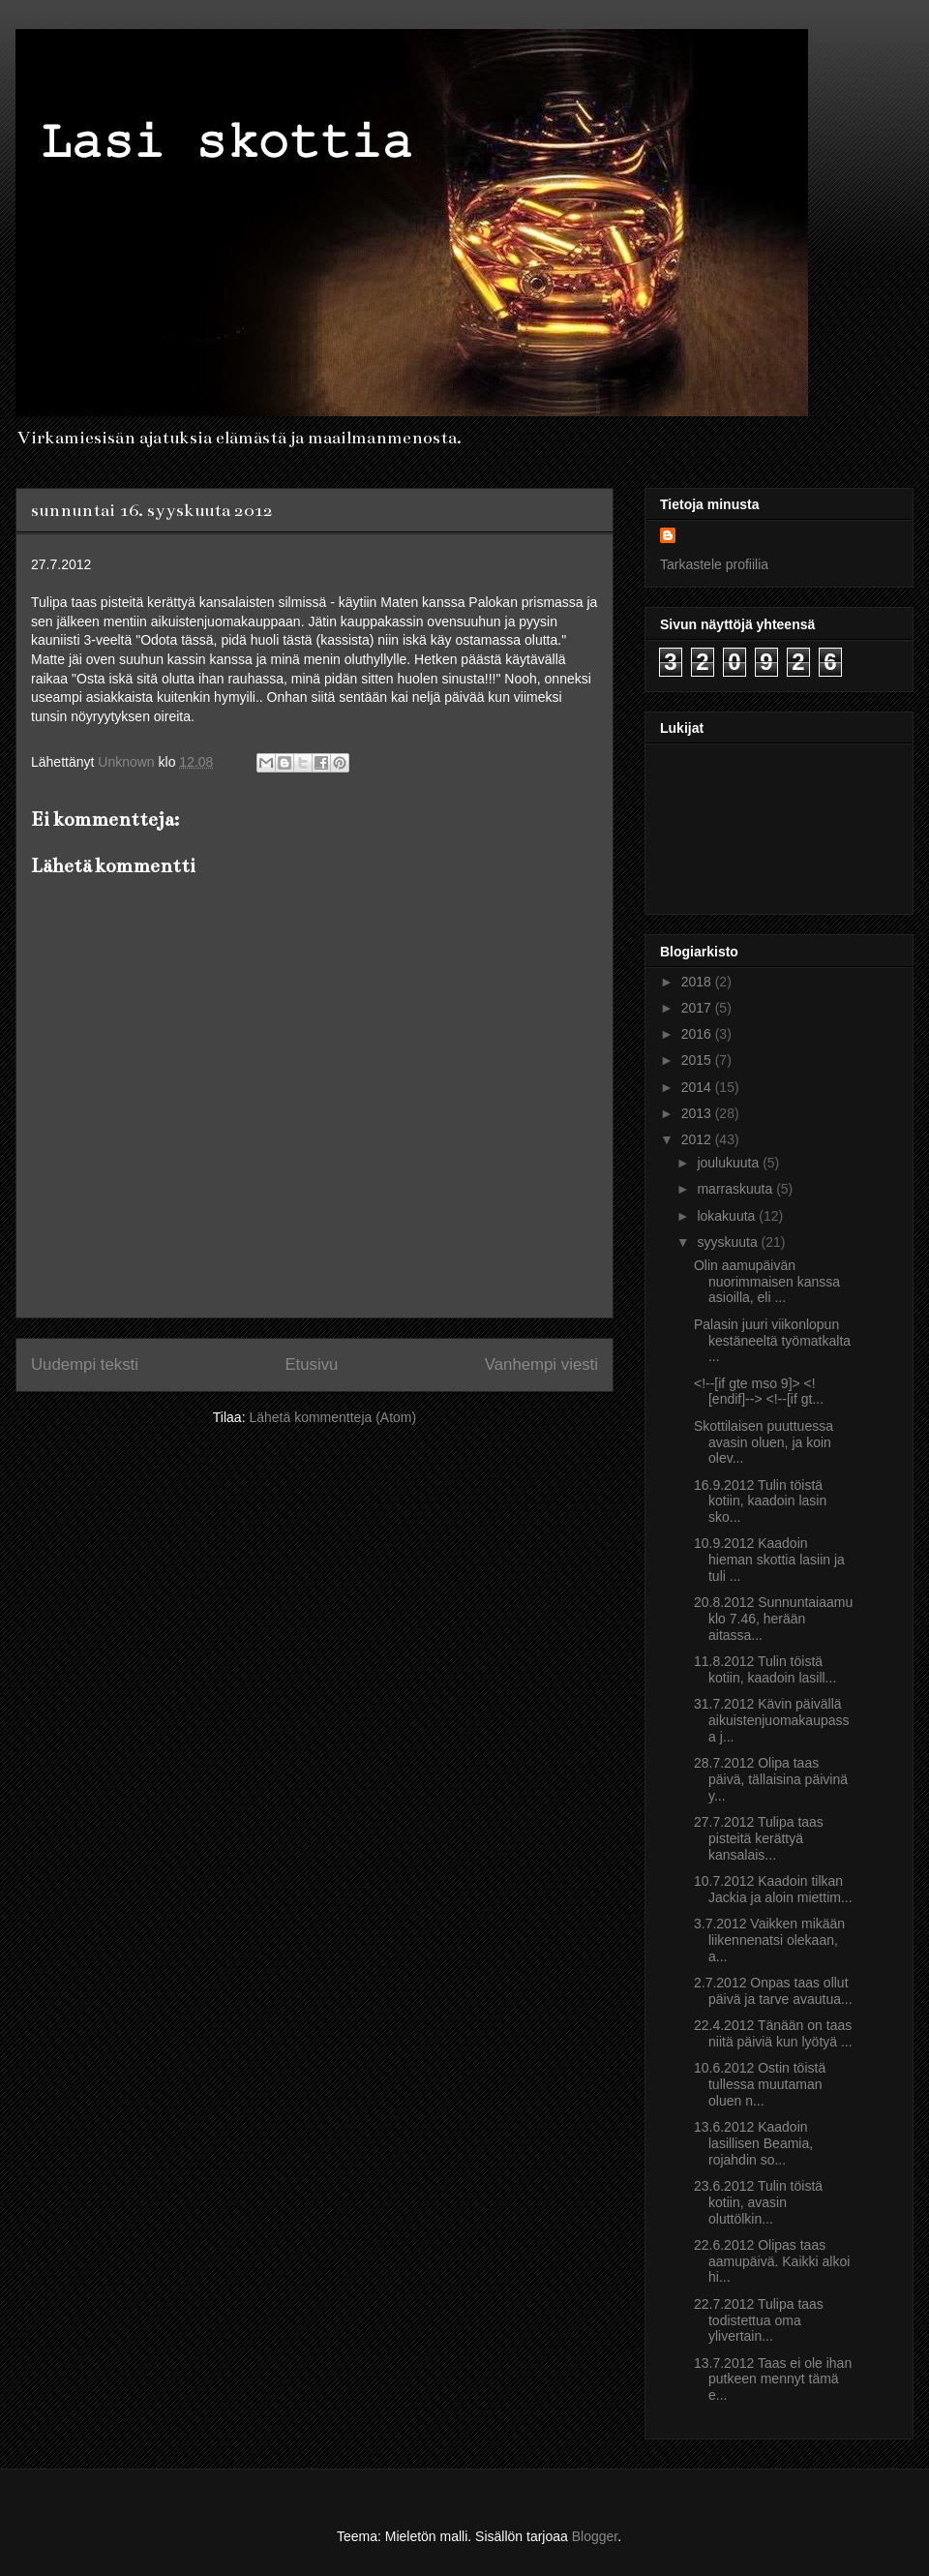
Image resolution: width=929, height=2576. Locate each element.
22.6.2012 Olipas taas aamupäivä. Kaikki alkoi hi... (772, 2261)
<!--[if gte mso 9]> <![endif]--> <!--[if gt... (759, 1392)
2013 (698, 1113)
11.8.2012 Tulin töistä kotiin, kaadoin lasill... (765, 1669)
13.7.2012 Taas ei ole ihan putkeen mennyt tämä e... (773, 2379)
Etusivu (311, 1364)
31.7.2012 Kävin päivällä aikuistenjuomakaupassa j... (772, 1720)
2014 (698, 1087)
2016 (698, 1034)
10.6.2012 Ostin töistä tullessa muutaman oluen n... (759, 2084)
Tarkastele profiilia (714, 564)
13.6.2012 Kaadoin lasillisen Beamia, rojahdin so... (753, 2143)
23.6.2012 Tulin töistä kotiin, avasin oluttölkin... (758, 2202)
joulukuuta (730, 1162)
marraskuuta (736, 1189)
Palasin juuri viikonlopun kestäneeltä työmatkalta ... (772, 1341)
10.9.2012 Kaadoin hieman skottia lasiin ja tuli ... (769, 1559)
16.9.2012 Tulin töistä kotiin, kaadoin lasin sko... (760, 1501)
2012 (698, 1139)
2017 (698, 1007)
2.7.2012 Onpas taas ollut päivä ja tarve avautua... (773, 1991)
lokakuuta (728, 1216)
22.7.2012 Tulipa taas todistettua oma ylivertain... (759, 2320)
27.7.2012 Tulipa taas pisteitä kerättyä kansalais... (759, 1838)
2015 (698, 1060)
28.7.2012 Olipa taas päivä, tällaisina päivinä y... (771, 1779)
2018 (698, 981)
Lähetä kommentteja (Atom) (332, 1417)
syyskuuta (729, 1242)
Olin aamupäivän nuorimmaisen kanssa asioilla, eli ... (767, 1282)
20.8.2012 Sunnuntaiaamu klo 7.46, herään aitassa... (773, 1618)
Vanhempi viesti (541, 1364)
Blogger (594, 2536)
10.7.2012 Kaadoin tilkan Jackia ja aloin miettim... (773, 1889)
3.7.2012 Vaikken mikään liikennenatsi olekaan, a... (769, 1940)
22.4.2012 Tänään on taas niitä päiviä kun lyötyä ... (773, 2033)
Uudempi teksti (84, 1364)
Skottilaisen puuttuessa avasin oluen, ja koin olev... (763, 1442)
